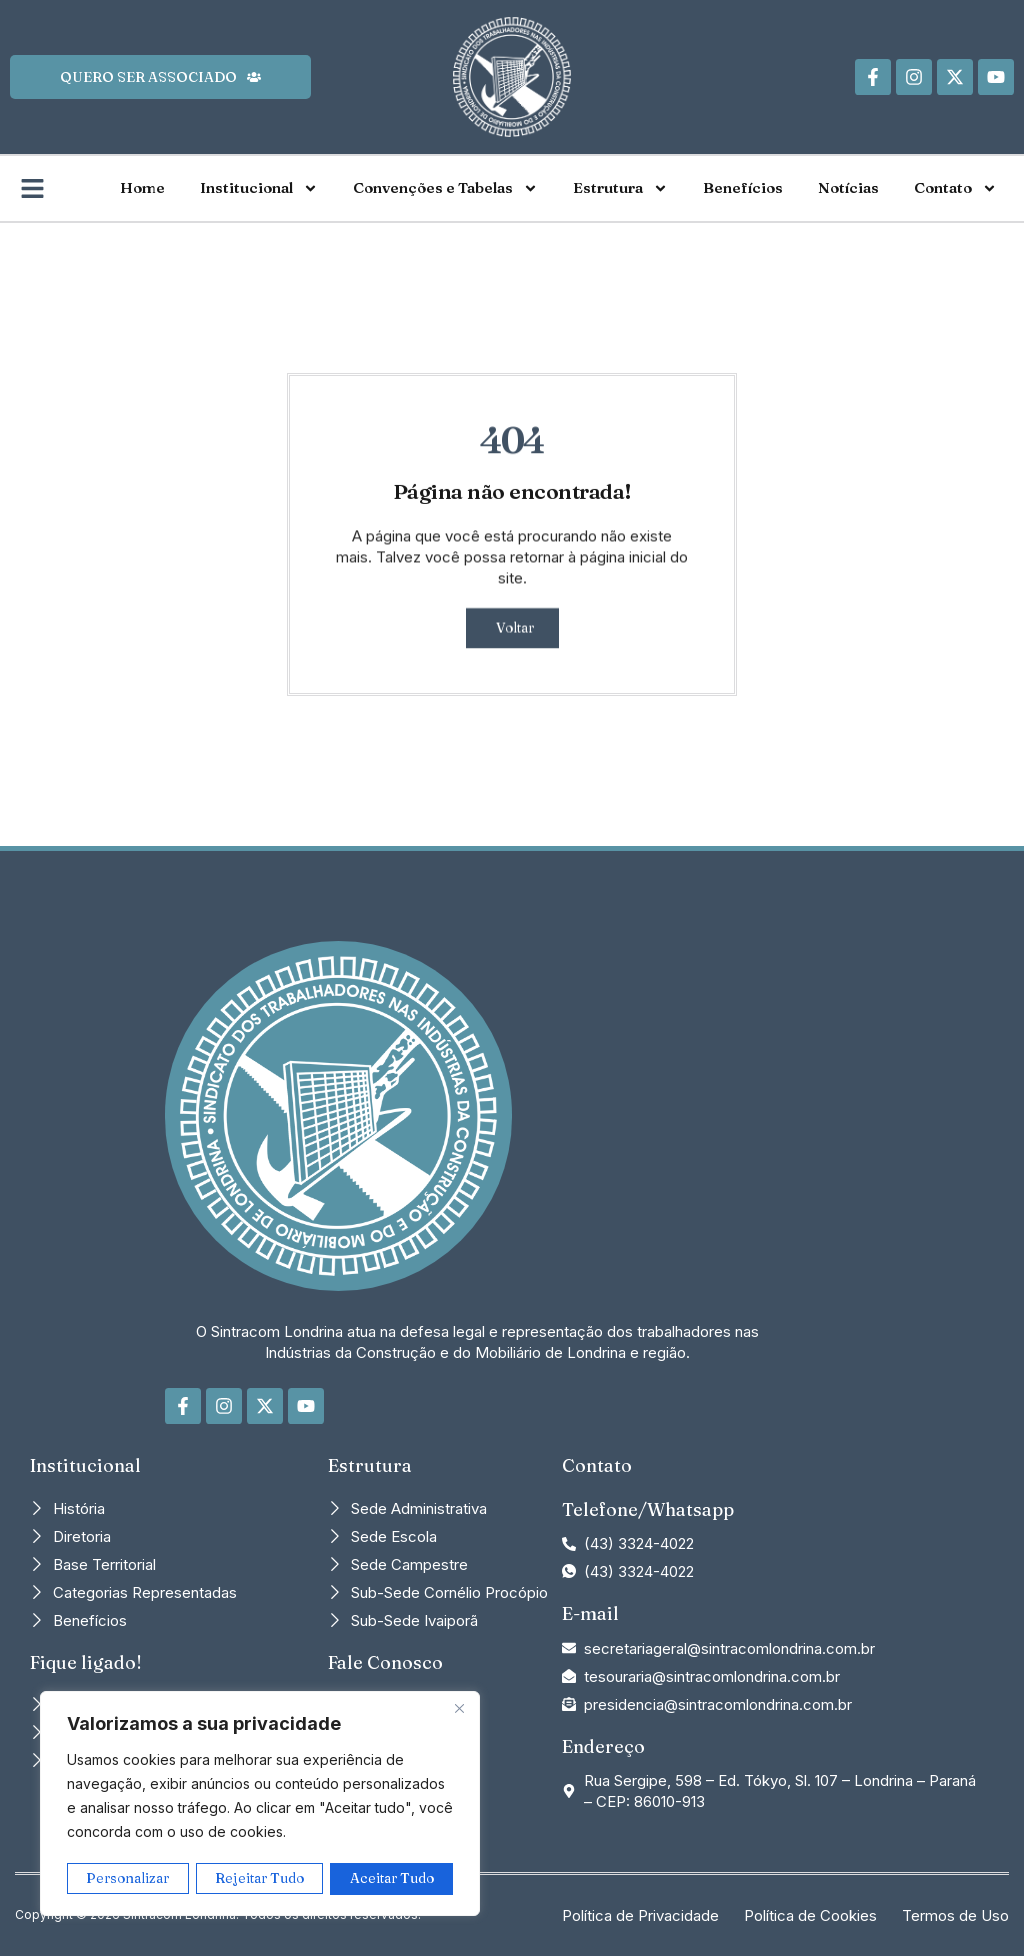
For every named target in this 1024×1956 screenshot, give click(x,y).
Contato (955, 188)
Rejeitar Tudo (260, 1879)
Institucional (259, 188)
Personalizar (128, 1879)
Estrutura (620, 188)
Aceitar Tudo (392, 1879)
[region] (260, 1805)
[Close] (459, 1711)
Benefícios (743, 187)
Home (142, 187)
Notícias (848, 187)
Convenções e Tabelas (445, 188)
